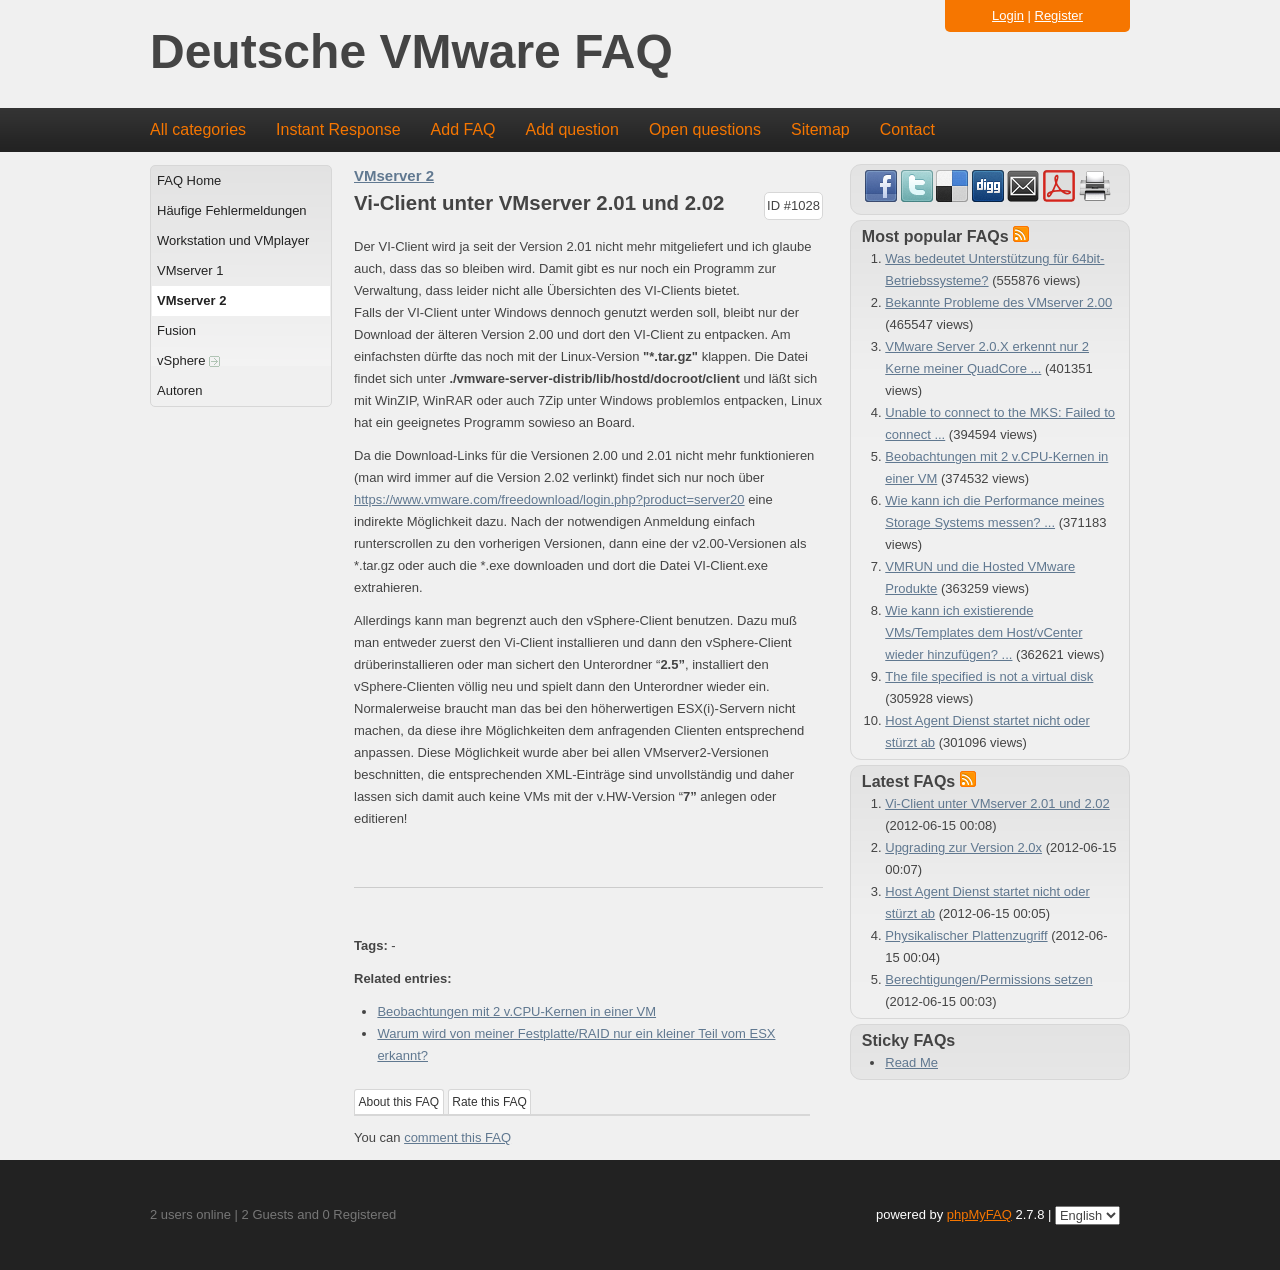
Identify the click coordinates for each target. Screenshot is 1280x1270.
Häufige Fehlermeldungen (232, 210)
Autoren (180, 390)
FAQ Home (189, 180)
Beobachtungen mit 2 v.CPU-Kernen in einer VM (516, 1011)
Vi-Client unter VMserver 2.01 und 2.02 (997, 803)
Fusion (176, 330)
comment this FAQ (457, 1137)
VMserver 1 (190, 270)
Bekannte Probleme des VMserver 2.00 (998, 302)
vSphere (188, 360)
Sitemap (820, 129)
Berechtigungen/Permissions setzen (988, 979)
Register (1059, 15)
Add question (572, 129)
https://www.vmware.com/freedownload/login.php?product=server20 (549, 499)
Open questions (705, 129)
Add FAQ (463, 129)
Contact (907, 129)
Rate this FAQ (489, 1102)
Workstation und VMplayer (233, 240)
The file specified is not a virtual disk (989, 676)
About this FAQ (399, 1102)
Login (1008, 15)
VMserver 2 (191, 300)
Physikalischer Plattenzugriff (966, 935)
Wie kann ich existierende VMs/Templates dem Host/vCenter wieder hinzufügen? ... (983, 632)
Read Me (911, 1062)
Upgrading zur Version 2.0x (963, 847)
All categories (198, 129)
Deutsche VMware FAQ (411, 52)
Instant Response (338, 129)
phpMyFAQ (979, 1214)
